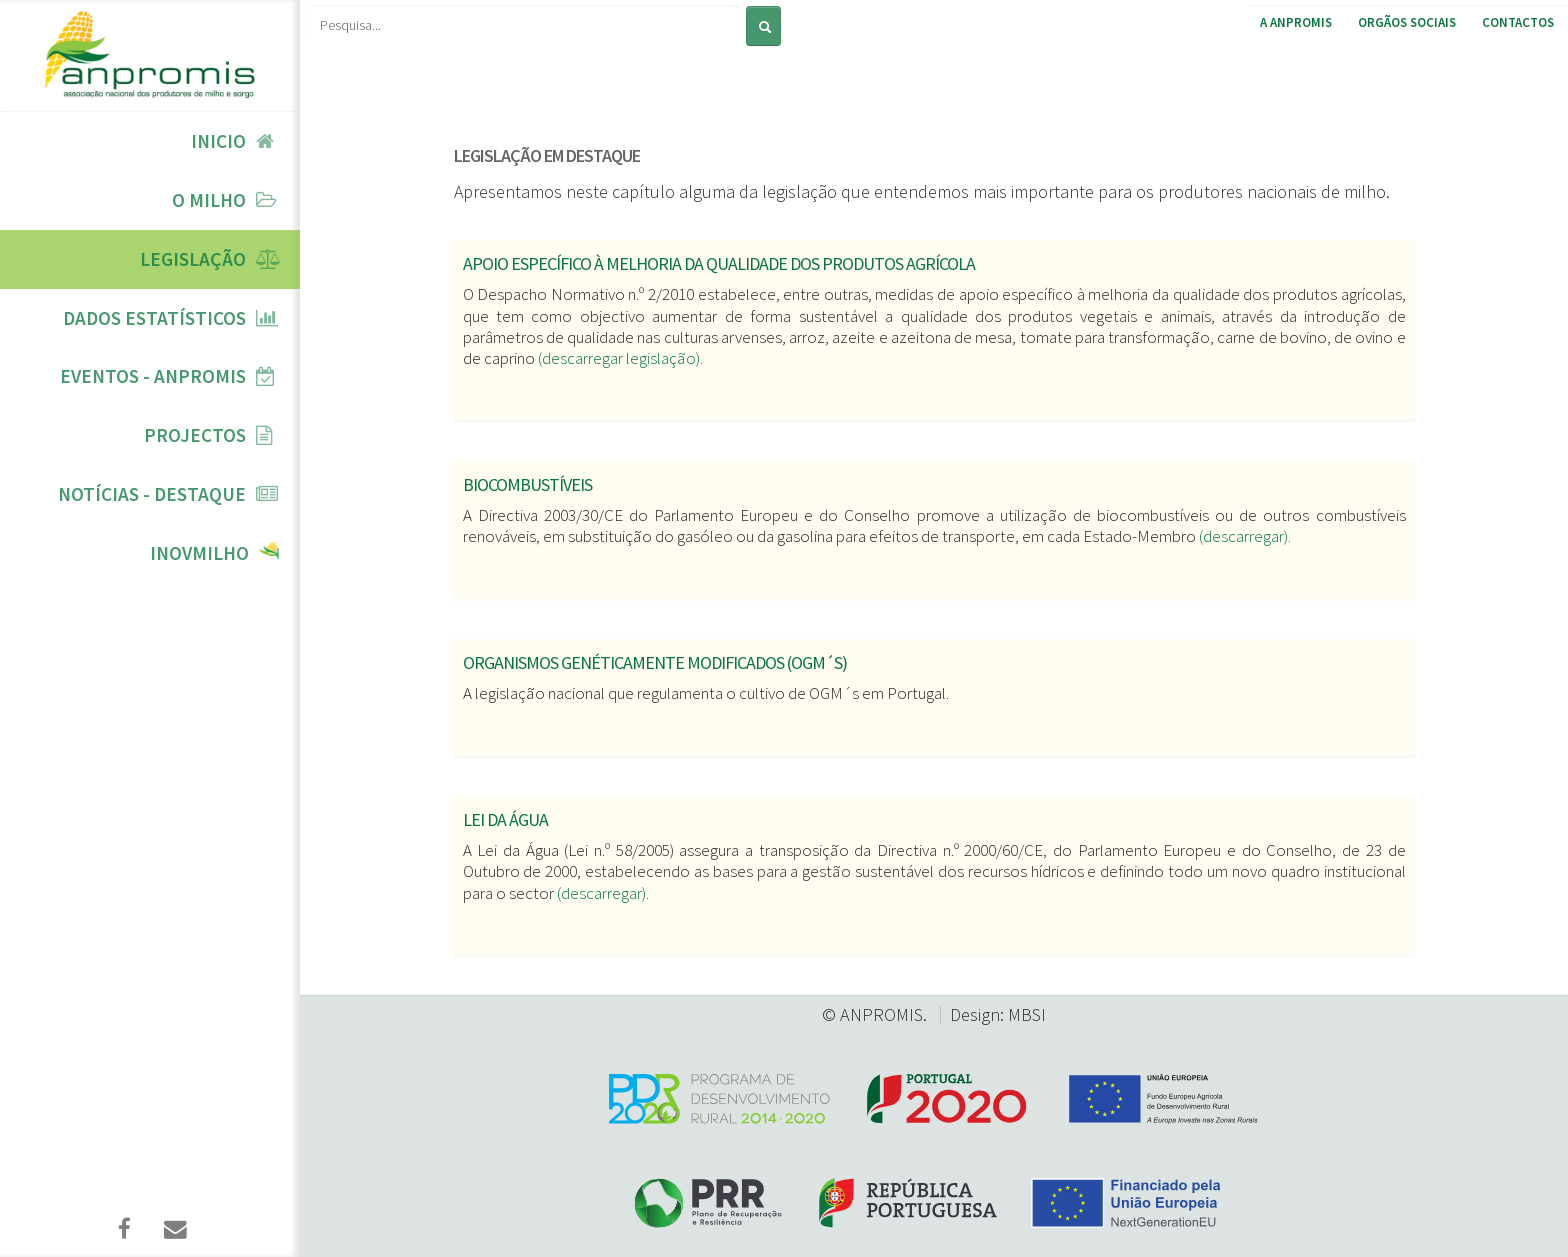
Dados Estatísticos (154, 318)
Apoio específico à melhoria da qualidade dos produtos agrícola (719, 263)
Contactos (1518, 22)
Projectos (195, 435)
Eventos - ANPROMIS (153, 376)
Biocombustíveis (527, 484)
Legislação (193, 259)
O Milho (209, 200)
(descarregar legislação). (620, 358)
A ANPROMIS (1296, 22)
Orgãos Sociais (1407, 22)
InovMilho (199, 553)
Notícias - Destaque (152, 494)
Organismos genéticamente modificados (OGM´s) (655, 662)
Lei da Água (505, 819)
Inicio (218, 141)
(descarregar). (1245, 536)
